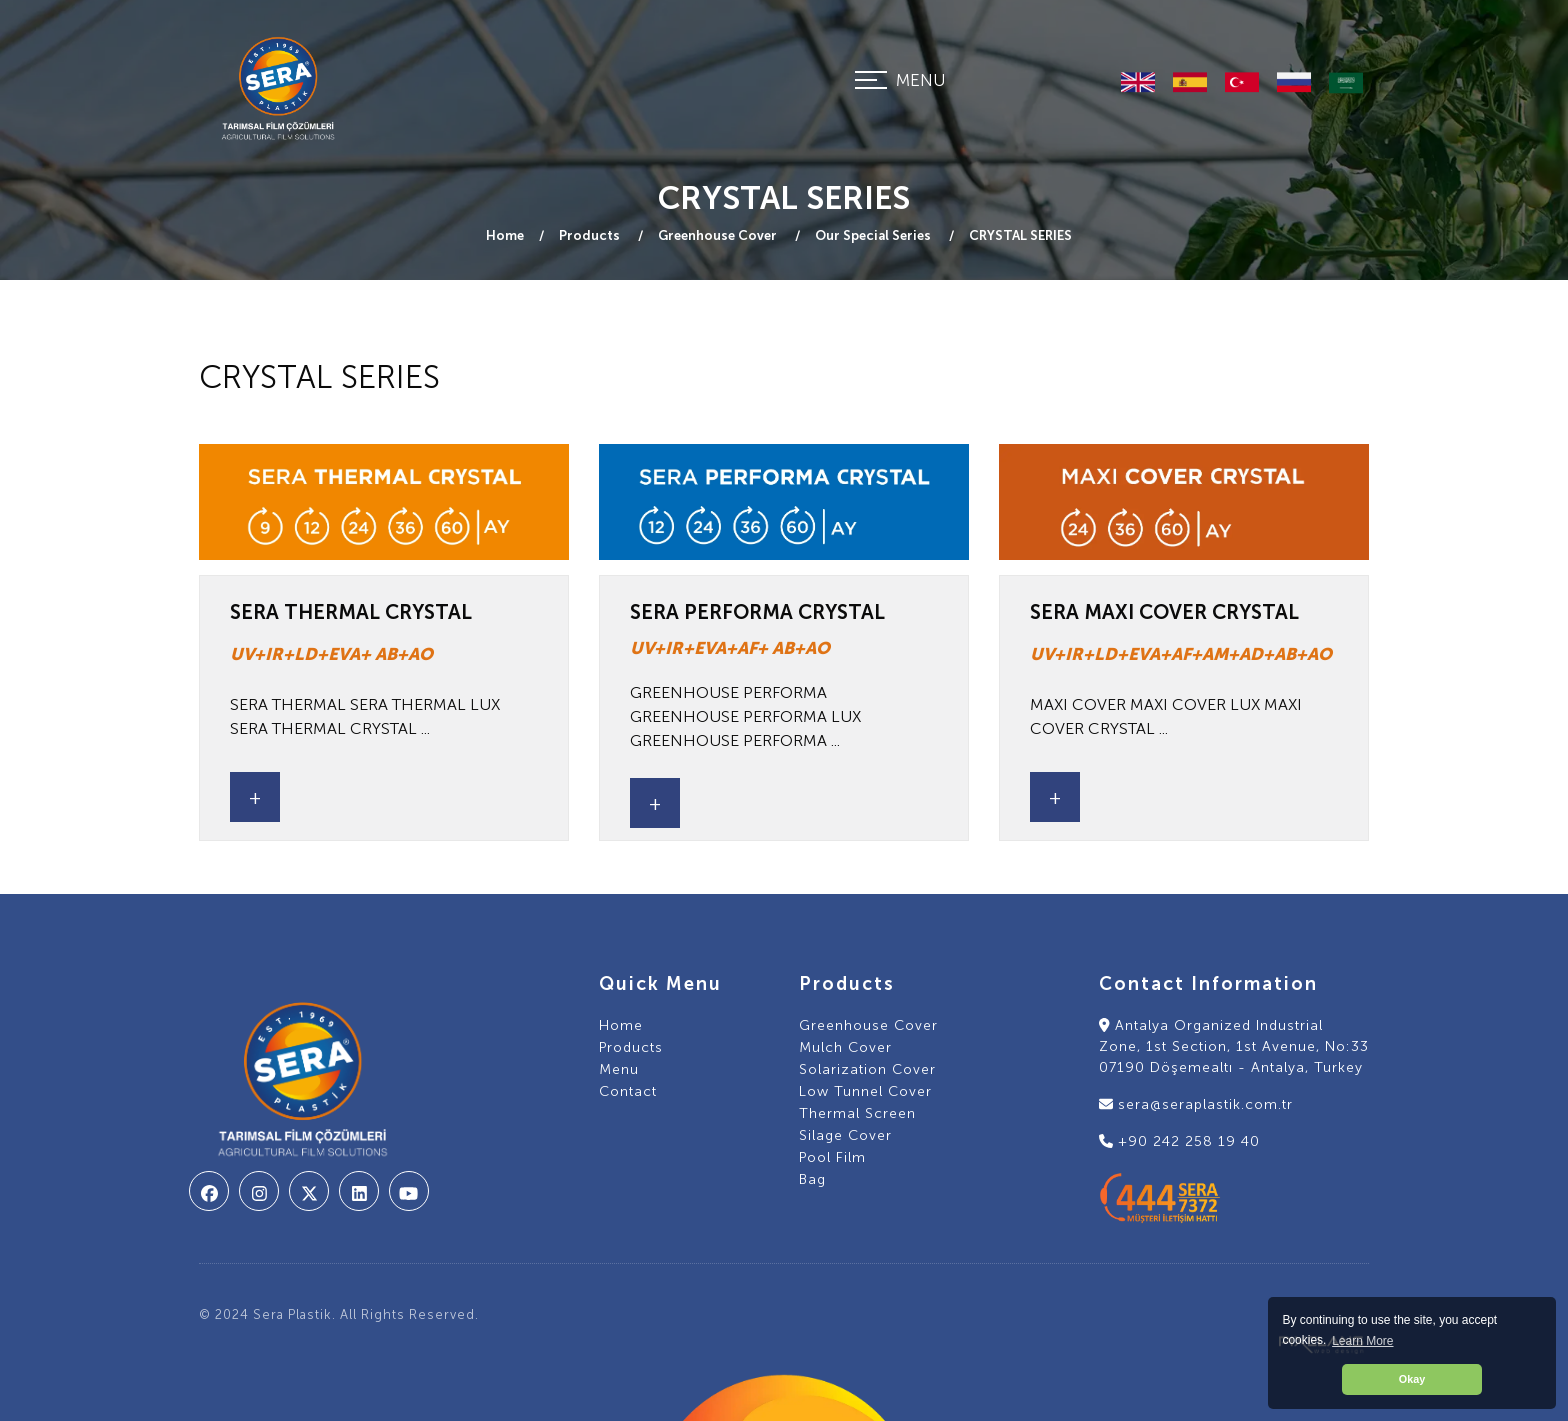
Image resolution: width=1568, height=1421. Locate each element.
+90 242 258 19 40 (1179, 1141)
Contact (628, 1091)
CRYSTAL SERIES (1020, 235)
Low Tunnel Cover (865, 1091)
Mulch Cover (845, 1047)
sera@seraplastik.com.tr (1196, 1104)
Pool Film (832, 1157)
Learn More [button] (1362, 1341)
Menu (619, 1069)
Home (505, 235)
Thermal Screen (857, 1113)
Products (591, 235)
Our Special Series (874, 235)
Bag (812, 1179)
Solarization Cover (867, 1069)
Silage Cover (845, 1135)
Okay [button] (1412, 1379)
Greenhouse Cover (719, 235)
